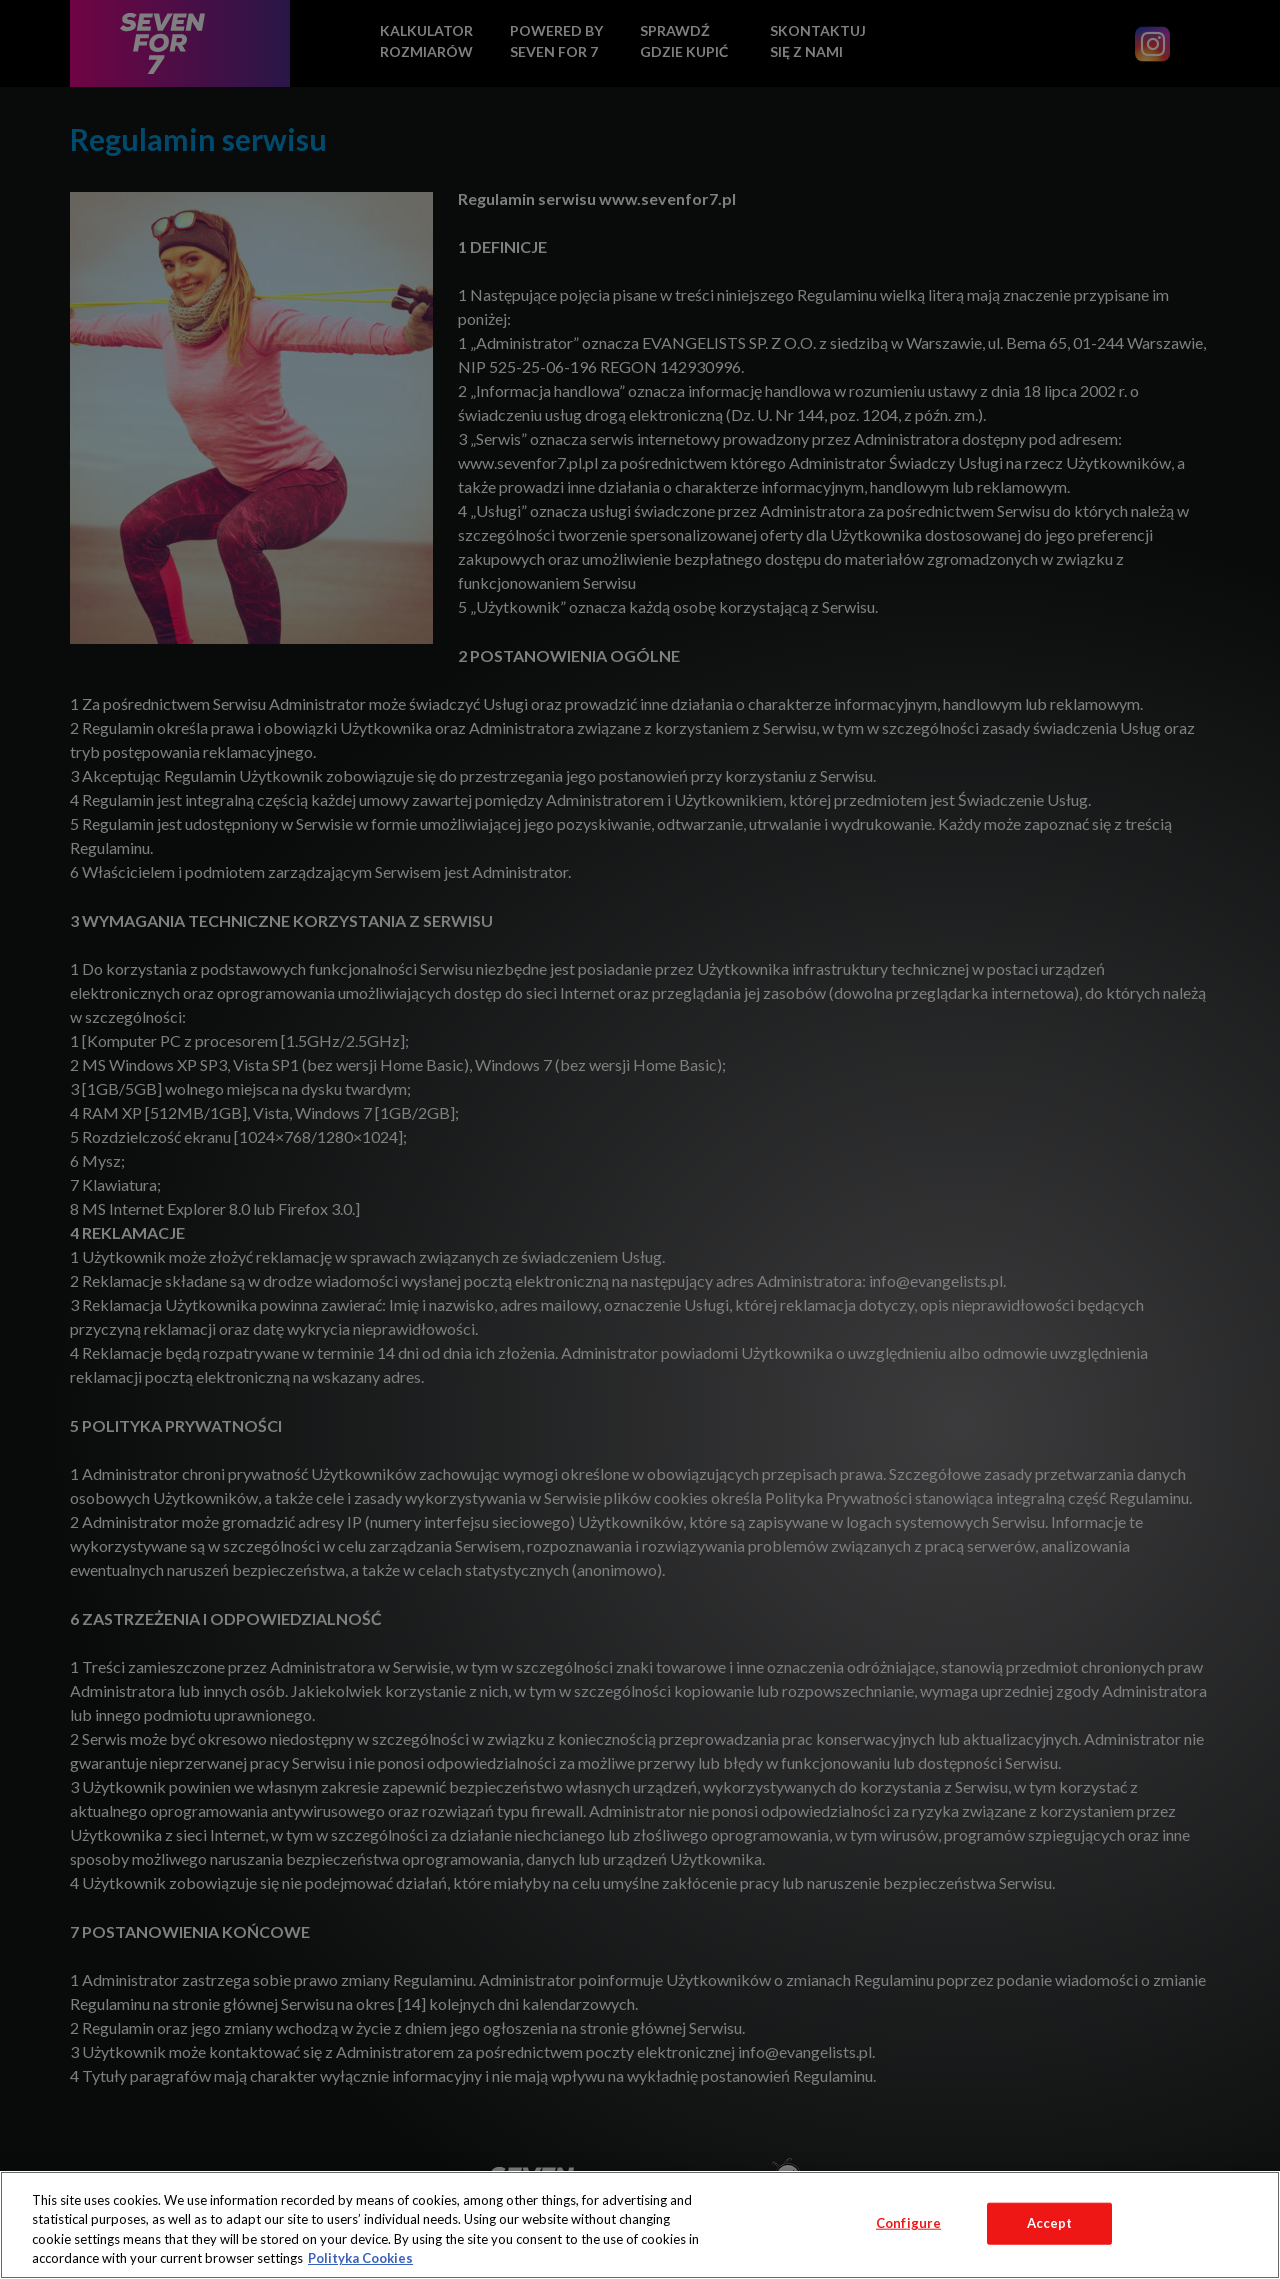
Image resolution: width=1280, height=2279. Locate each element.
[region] (640, 2225)
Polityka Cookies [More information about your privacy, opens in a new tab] (360, 2258)
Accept (1050, 2223)
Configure (908, 2223)
